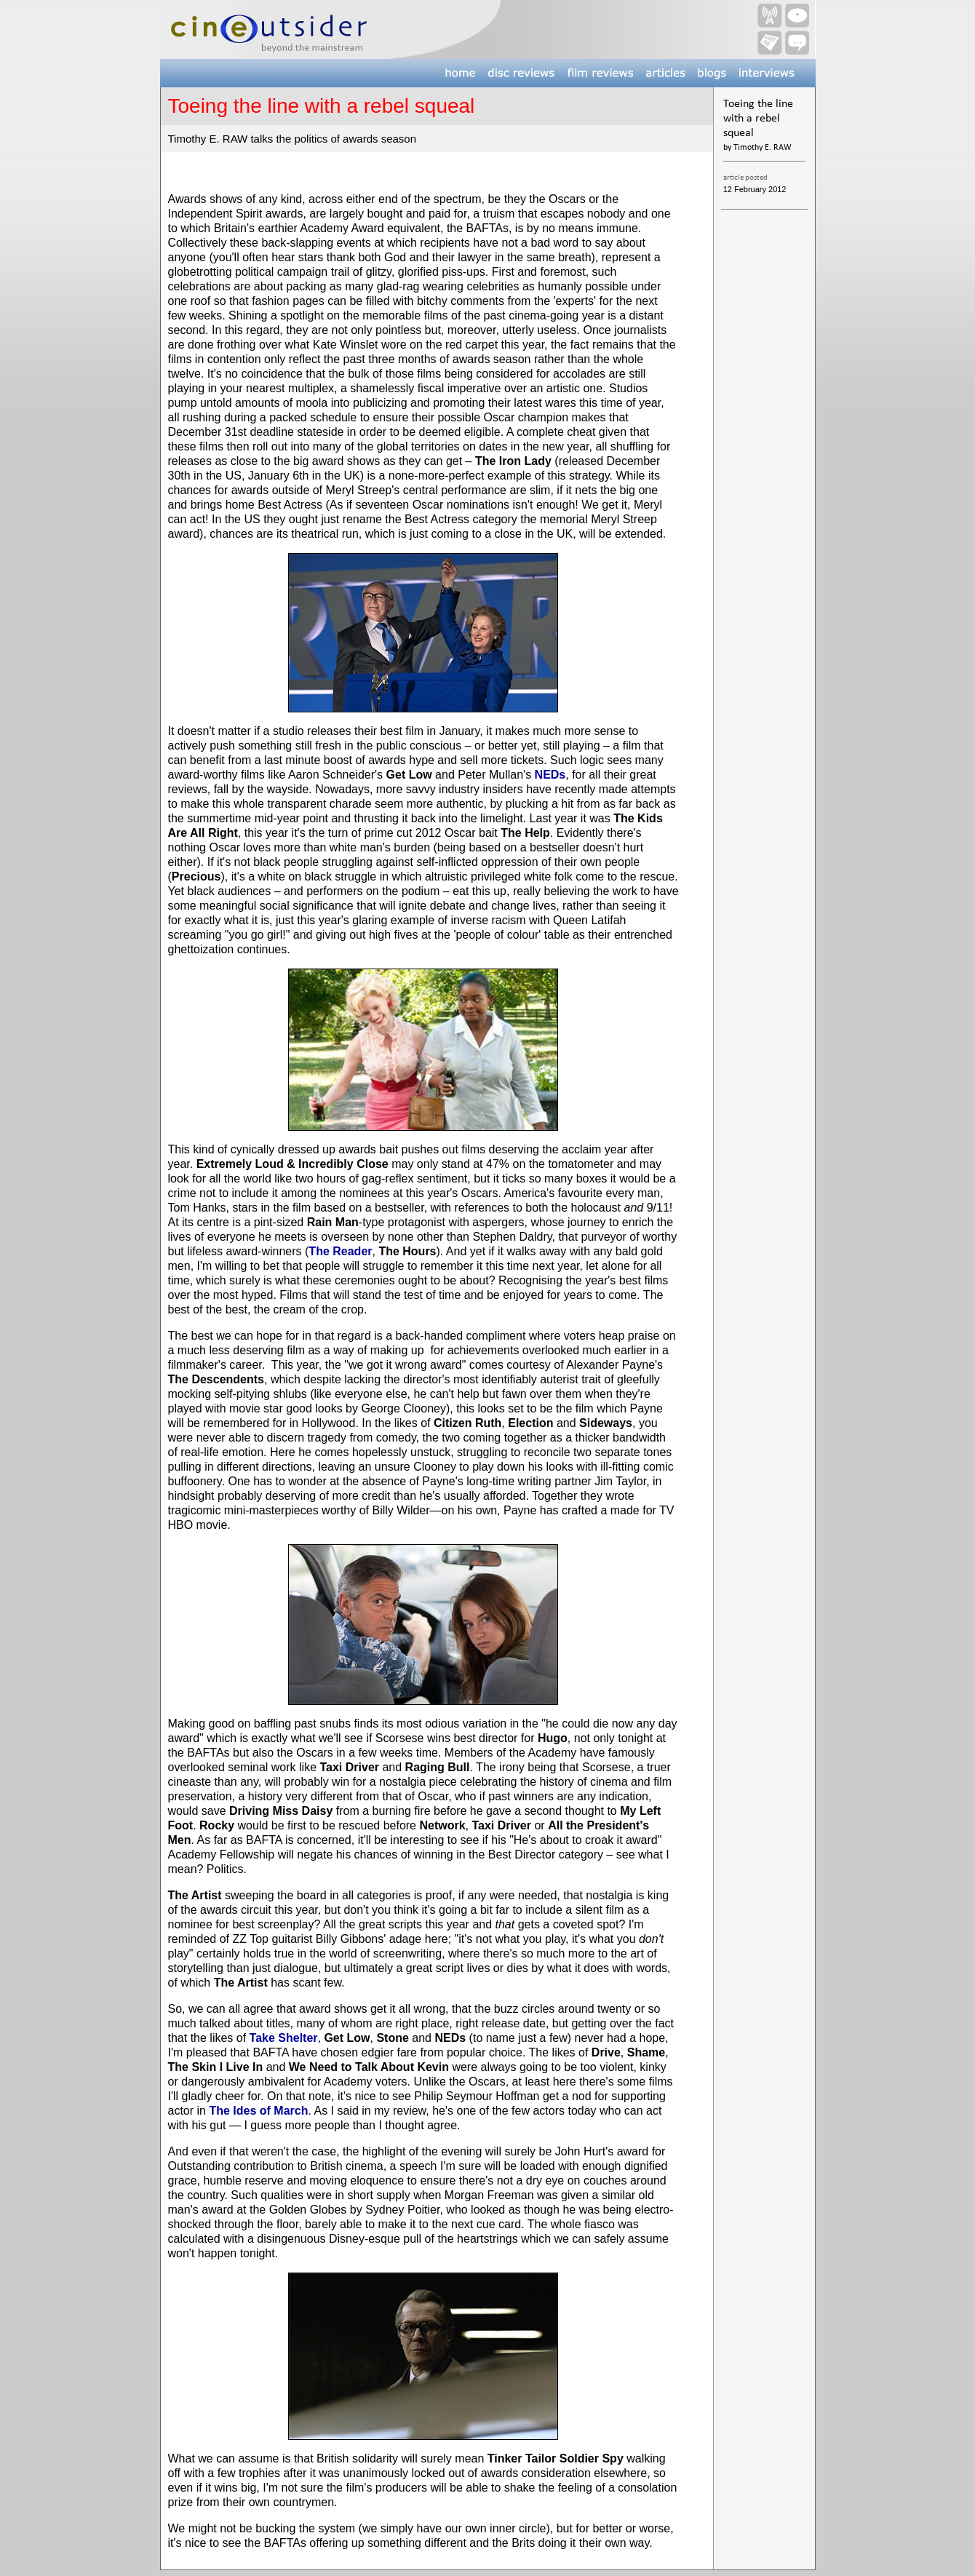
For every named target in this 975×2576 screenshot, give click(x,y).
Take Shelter (284, 2038)
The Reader (340, 1251)
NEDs (550, 774)
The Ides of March (258, 2110)
